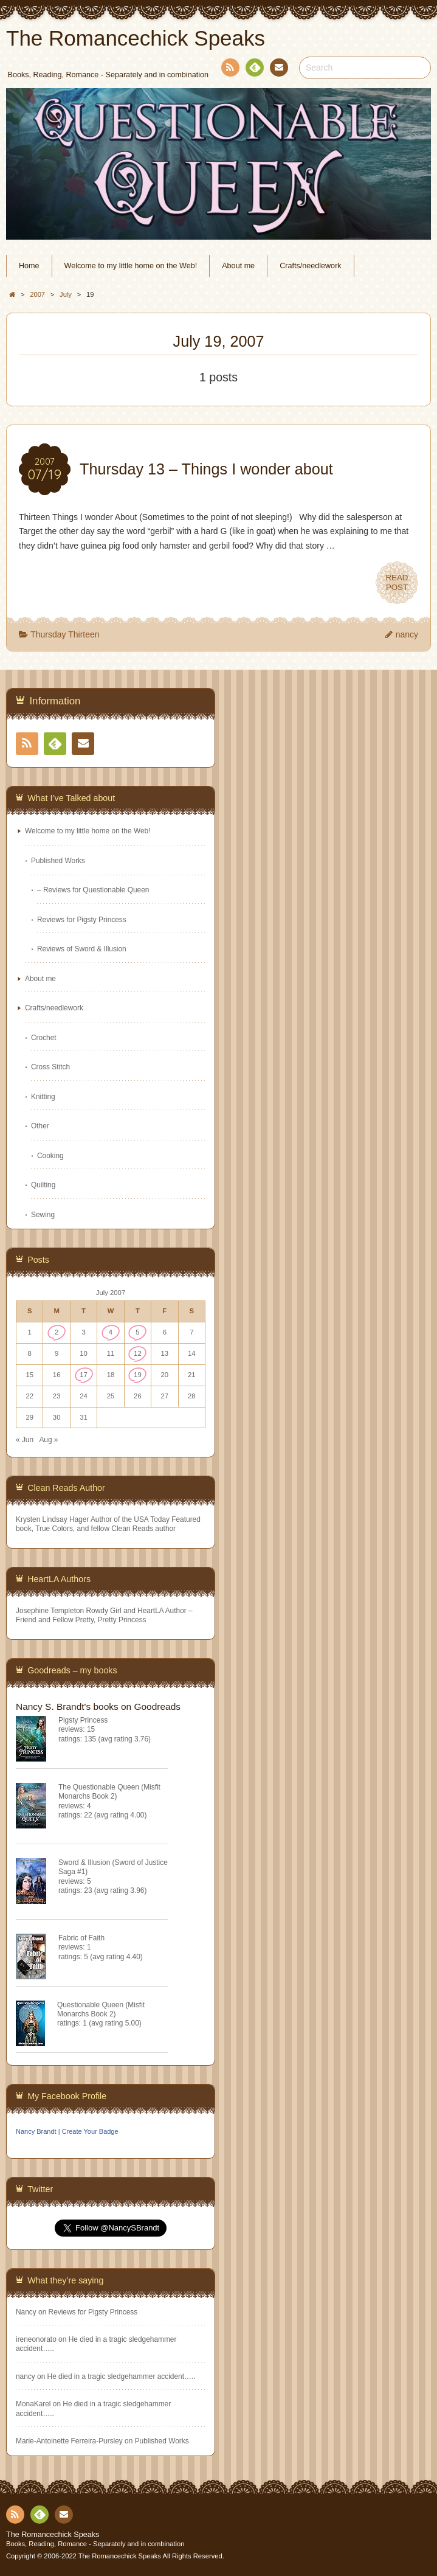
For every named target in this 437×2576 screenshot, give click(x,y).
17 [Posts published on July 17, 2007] (84, 1374)
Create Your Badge (90, 2131)
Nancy (26, 2312)
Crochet (44, 1037)
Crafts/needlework (311, 266)
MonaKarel (33, 2404)
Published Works (58, 860)
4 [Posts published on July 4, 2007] (110, 1332)
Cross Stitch (50, 1067)
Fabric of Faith (81, 1938)
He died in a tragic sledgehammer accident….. (121, 2376)
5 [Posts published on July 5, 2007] (137, 1332)
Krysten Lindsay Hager (52, 1519)
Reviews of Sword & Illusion (81, 949)
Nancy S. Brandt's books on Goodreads (98, 1706)
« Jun (24, 1440)
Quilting (43, 1185)
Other (40, 1126)
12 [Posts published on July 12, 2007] (138, 1353)
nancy (407, 634)
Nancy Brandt (36, 2131)
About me (238, 266)
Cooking (50, 1155)
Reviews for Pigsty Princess (81, 919)
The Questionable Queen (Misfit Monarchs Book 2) (109, 1791)
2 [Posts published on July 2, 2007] (56, 1332)
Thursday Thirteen (64, 634)
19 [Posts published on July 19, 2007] (138, 1374)
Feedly (254, 69)
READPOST (397, 582)
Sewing (43, 1214)
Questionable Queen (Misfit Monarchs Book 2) (101, 2009)
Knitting (43, 1096)
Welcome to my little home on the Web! (131, 266)
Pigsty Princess (83, 1720)
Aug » (48, 1440)
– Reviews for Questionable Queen (93, 890)
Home (29, 266)
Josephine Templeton (50, 1610)
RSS (229, 70)
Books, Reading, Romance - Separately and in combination (95, 2543)
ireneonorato (36, 2339)
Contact (278, 69)
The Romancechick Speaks (52, 2534)
